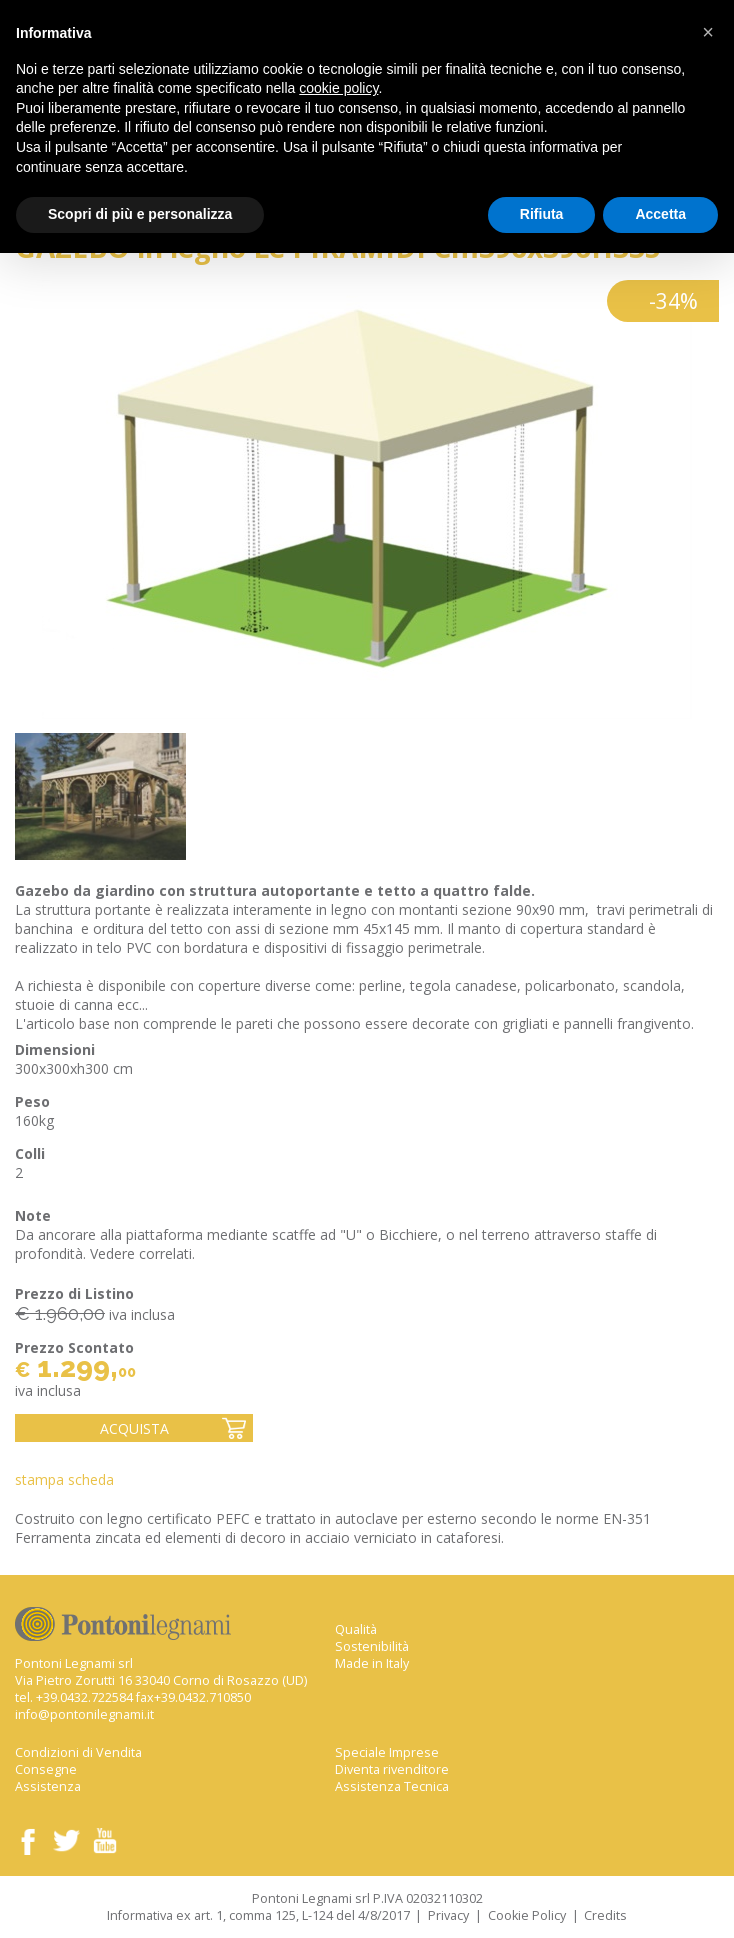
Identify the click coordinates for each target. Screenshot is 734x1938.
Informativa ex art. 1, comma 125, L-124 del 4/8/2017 (258, 1915)
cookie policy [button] (338, 88)
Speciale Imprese (387, 1752)
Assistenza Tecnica (392, 1786)
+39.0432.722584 (84, 1697)
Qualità (356, 1629)
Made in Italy (372, 1663)
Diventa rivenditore (392, 1769)
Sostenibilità (372, 1646)
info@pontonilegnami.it (84, 1714)
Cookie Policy (527, 1915)
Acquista (134, 1428)
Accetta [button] (660, 214)
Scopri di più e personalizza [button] (140, 214)
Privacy (448, 1915)
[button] (708, 32)
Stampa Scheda (64, 1479)
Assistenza (48, 1786)
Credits (605, 1915)
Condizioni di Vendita (78, 1752)
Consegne (46, 1769)
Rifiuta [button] (542, 214)
